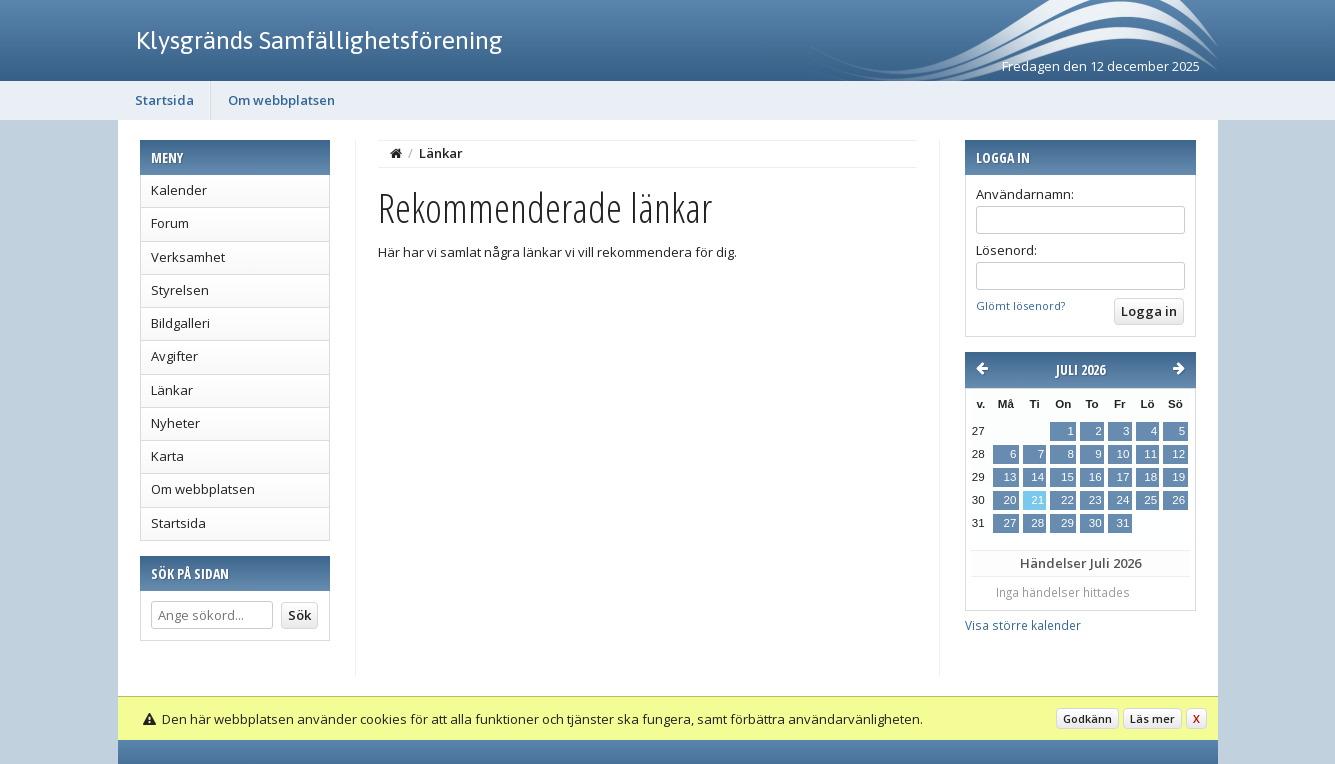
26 (1178, 500)
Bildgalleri (180, 323)
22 (1067, 500)
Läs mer (1152, 718)
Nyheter (175, 423)
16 (1095, 477)
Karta (167, 456)
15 (1067, 477)
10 (1122, 454)
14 (1037, 477)
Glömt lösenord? (1020, 305)
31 (1122, 523)
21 (1037, 500)
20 (1010, 500)
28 (1037, 523)
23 (1095, 500)
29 (1067, 523)
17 (1122, 477)
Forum (170, 223)
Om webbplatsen (281, 100)
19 (1178, 477)
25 (1150, 500)
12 (1178, 454)
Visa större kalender (1023, 625)
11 (1150, 454)
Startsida (164, 100)
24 (1122, 500)
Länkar (172, 390)
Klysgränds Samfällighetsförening (319, 40)
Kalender (179, 190)
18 (1150, 477)
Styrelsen (180, 290)
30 (1095, 523)
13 (1010, 477)
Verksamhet (188, 257)
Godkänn (1087, 718)
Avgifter (174, 356)
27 (1010, 523)
